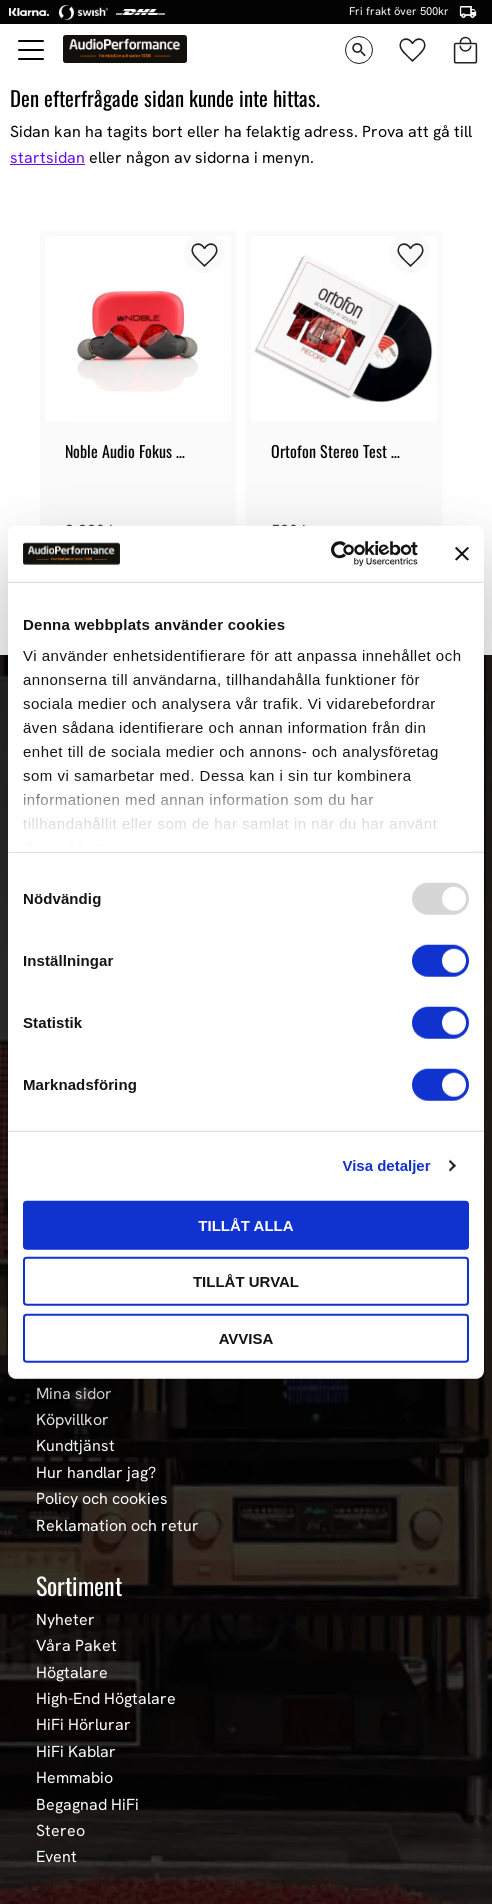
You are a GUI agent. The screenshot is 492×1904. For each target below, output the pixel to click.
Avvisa (246, 1337)
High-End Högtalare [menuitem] (106, 1699)
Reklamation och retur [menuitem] (117, 1526)
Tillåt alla (245, 1224)
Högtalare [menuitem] (72, 1673)
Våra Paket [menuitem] (76, 1646)
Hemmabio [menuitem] (74, 1778)
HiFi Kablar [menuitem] (76, 1752)
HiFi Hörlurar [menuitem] (83, 1725)
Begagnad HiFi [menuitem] (87, 1805)
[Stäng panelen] (462, 554)
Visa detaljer (386, 1165)
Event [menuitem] (56, 1857)
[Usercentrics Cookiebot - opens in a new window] (330, 554)
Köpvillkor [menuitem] (72, 1420)
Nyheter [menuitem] (65, 1620)
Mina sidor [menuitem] (74, 1394)
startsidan (47, 157)
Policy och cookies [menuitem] (102, 1499)
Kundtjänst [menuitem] (75, 1446)
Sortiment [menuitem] (79, 1585)
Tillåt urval (246, 1281)
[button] (32, 50)
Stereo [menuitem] (60, 1831)
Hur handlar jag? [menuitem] (96, 1473)
